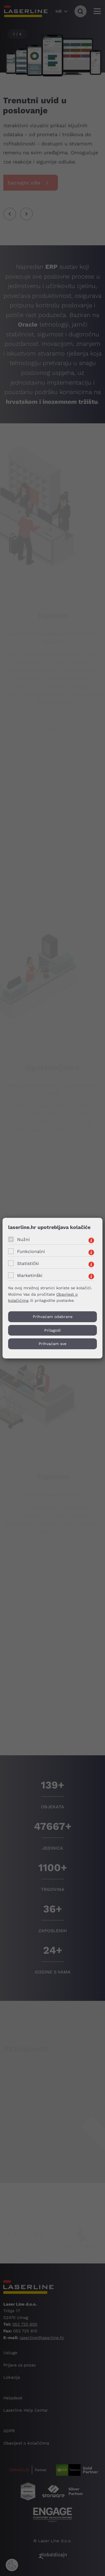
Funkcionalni (31, 1251)
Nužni (23, 1239)
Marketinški (29, 1275)
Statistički (28, 1263)
